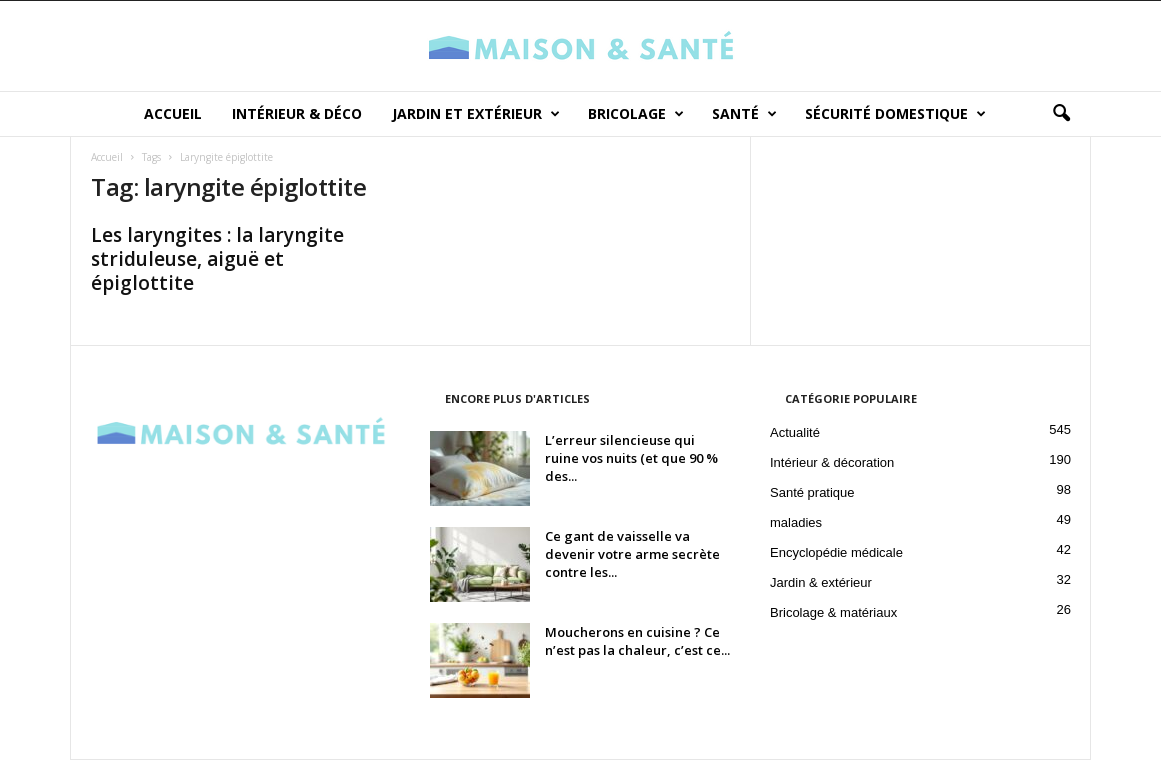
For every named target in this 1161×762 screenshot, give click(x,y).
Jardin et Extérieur (476, 114)
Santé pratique (812, 494)
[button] (1061, 114)
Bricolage (636, 114)
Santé (744, 114)
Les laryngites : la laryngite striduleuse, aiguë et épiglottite (217, 261)
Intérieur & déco (297, 113)
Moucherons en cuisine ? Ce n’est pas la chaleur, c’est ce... (637, 643)
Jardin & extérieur (821, 584)
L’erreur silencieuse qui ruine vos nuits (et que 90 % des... (631, 460)
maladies (796, 524)
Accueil (173, 113)
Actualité (795, 434)
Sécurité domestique (895, 114)
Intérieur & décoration (832, 464)
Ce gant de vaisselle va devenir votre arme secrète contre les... (632, 556)
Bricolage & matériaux (833, 614)
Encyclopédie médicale (836, 554)
